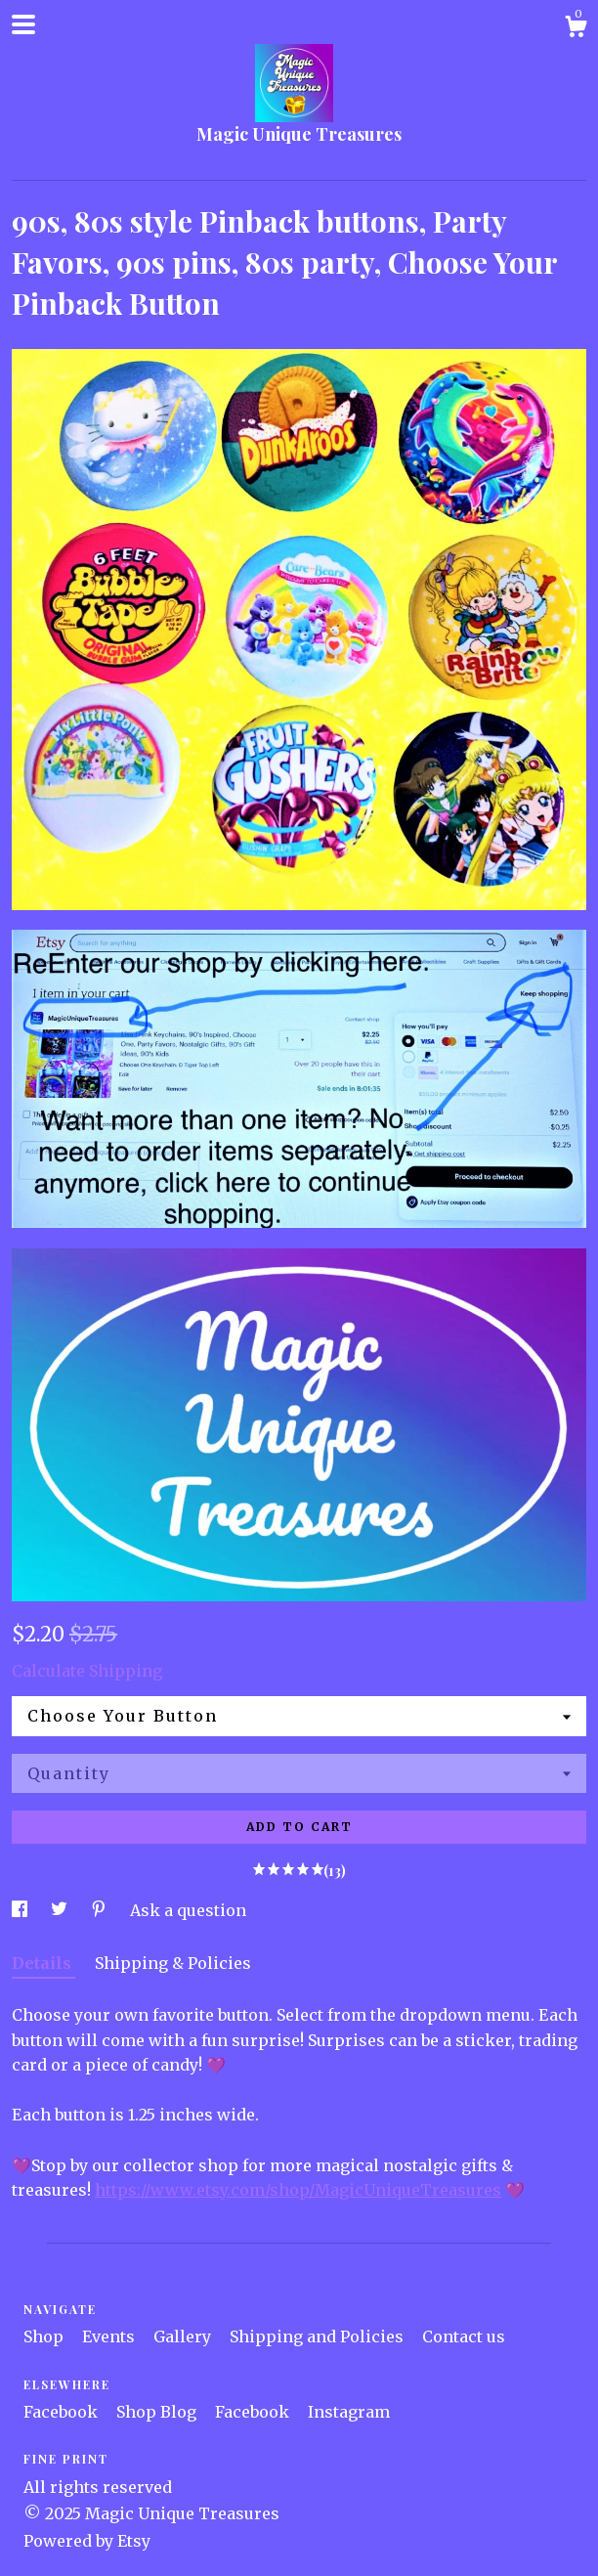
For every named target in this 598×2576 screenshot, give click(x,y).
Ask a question (188, 1910)
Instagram (349, 2412)
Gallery (184, 2336)
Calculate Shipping (87, 1671)
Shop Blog (158, 2412)
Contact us (463, 2336)
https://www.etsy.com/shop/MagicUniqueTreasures (298, 2190)
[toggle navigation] (23, 24)
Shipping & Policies (173, 1963)
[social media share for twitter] (61, 1910)
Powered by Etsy (86, 2541)
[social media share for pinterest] (100, 1910)
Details (43, 1963)
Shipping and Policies (318, 2336)
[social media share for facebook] (21, 1910)
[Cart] (575, 29)
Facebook (62, 2412)
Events (110, 2336)
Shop (45, 2336)
